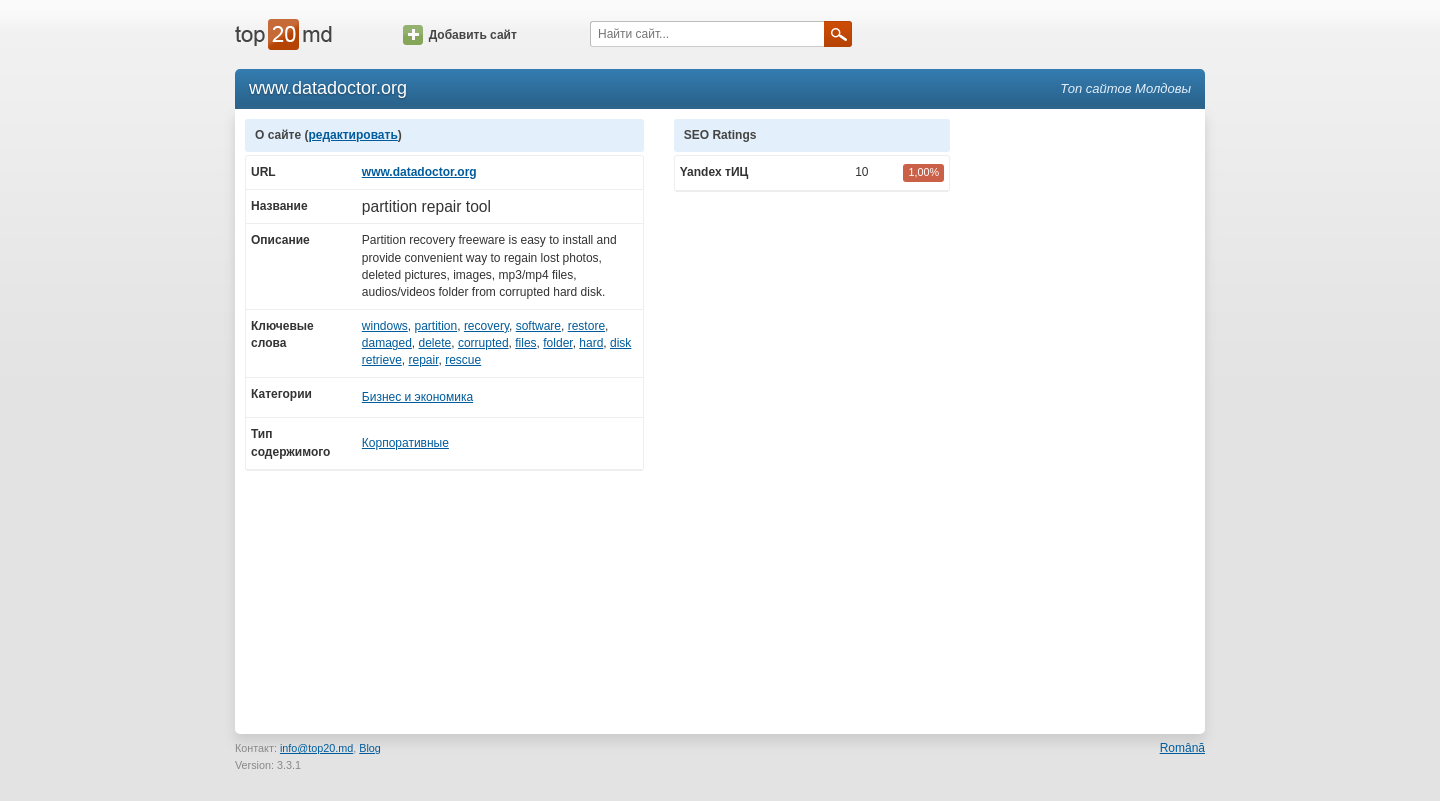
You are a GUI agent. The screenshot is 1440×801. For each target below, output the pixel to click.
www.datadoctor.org (419, 172)
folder (557, 343)
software (538, 326)
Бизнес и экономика (417, 397)
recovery (486, 326)
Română (1182, 748)
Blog (370, 748)
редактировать (352, 135)
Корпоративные (405, 443)
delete (435, 343)
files (525, 343)
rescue (463, 360)
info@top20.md (316, 748)
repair (423, 360)
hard (591, 343)
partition (436, 326)
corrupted (483, 343)
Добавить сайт (460, 35)
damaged (387, 343)
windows (385, 326)
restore (586, 326)
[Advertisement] (1088, 419)
